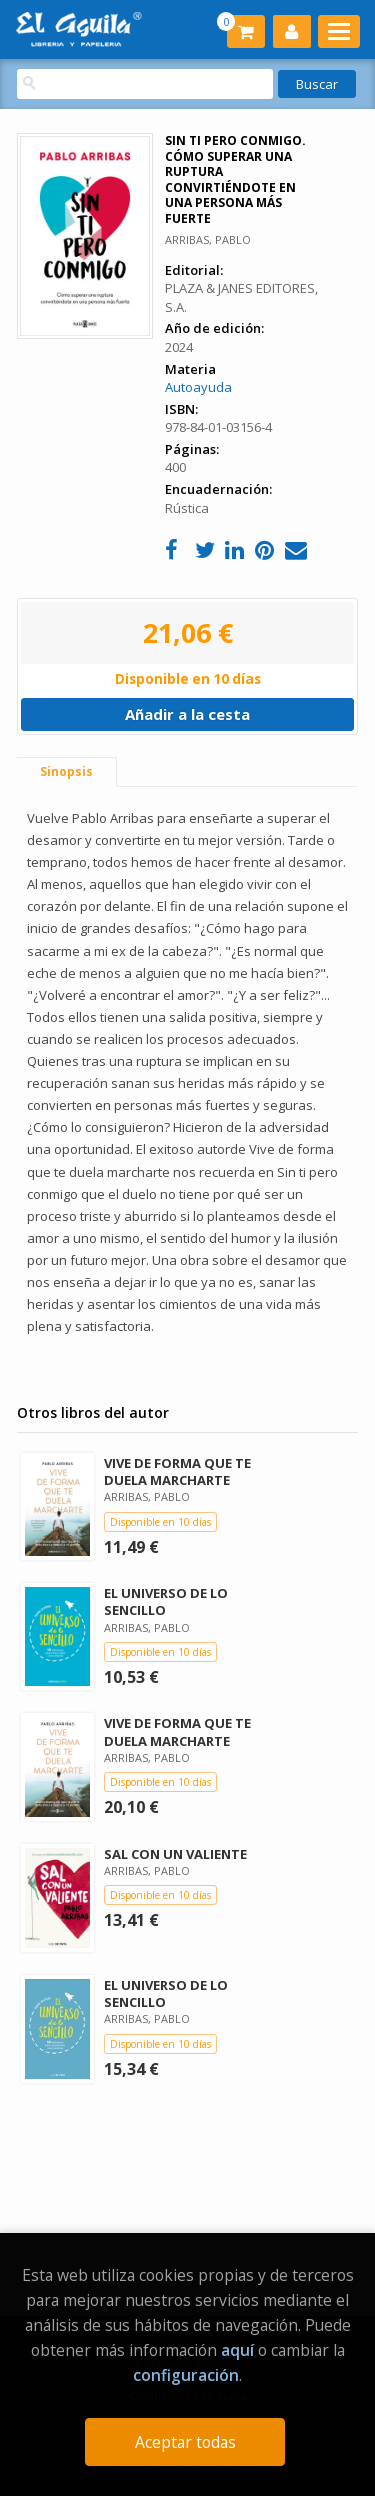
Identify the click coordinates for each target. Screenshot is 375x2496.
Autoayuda (198, 387)
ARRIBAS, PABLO (208, 239)
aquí (237, 2350)
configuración (186, 2375)
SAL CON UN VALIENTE (175, 1854)
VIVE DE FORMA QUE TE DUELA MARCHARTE (177, 1471)
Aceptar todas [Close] (185, 2442)
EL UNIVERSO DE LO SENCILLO (166, 1601)
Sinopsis (66, 771)
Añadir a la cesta (187, 714)
